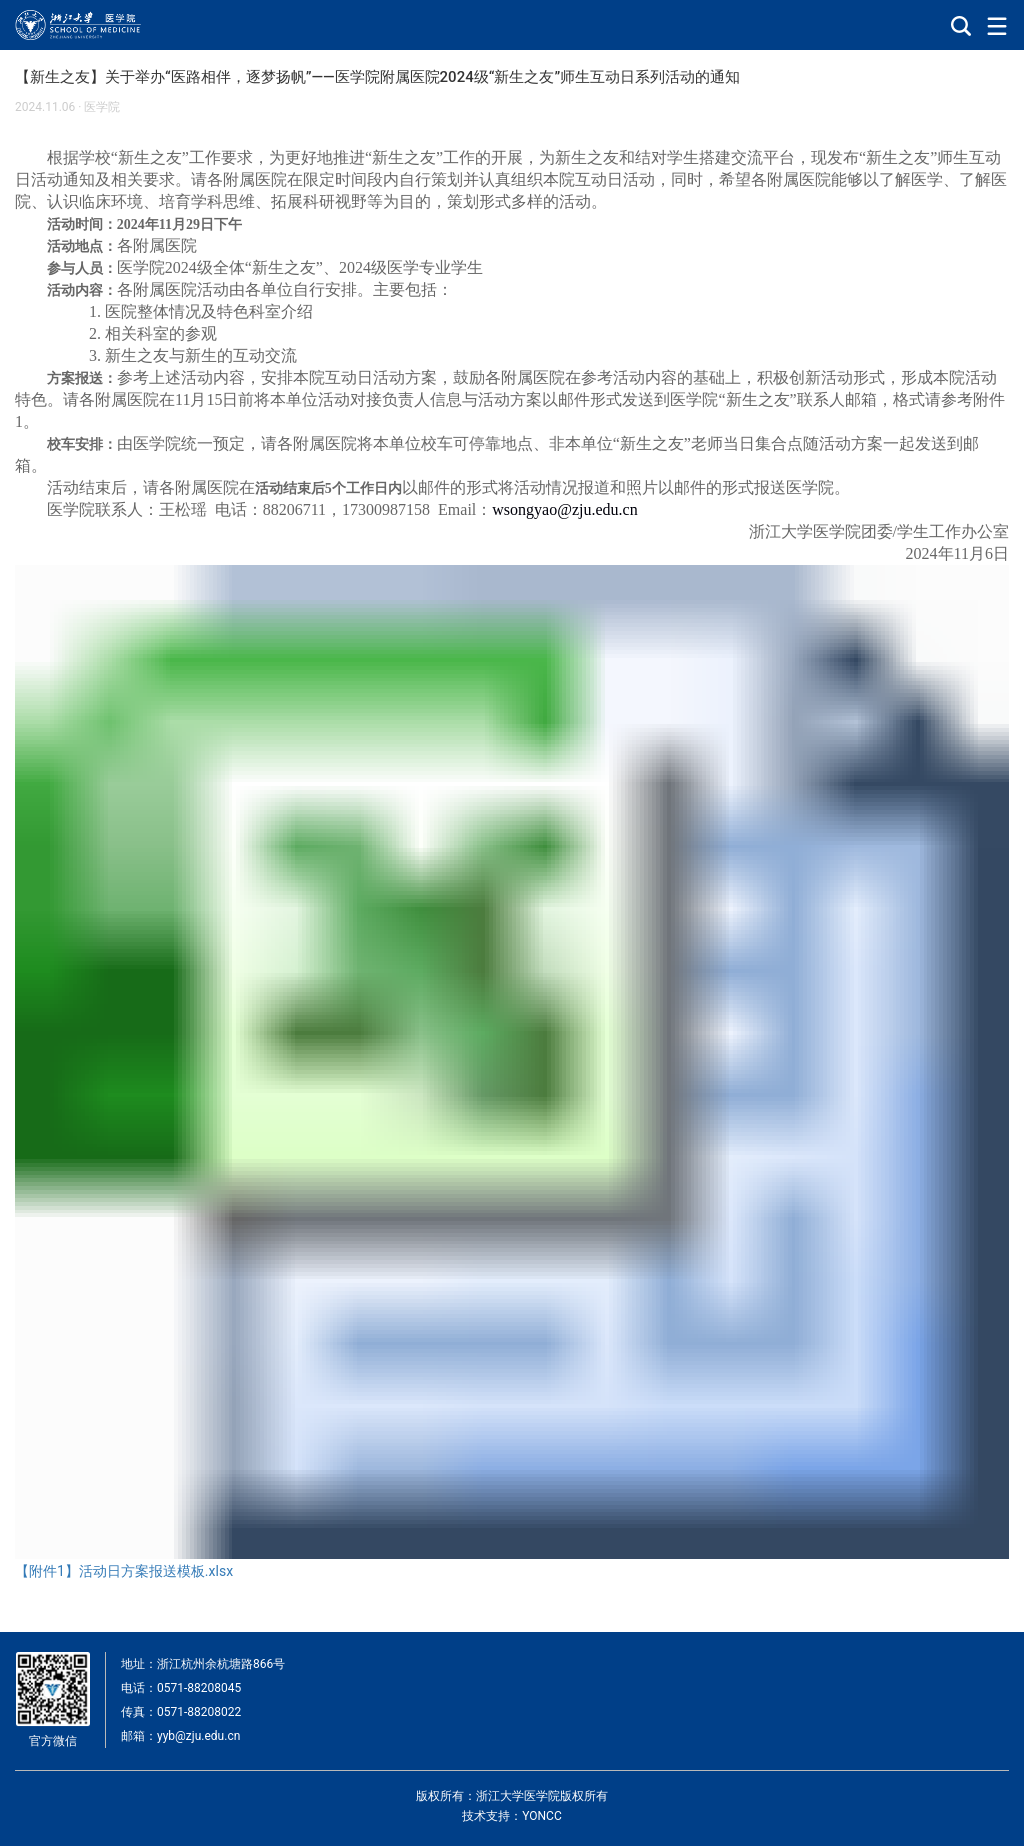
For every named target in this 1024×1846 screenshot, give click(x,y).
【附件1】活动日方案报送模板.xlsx (124, 1571)
